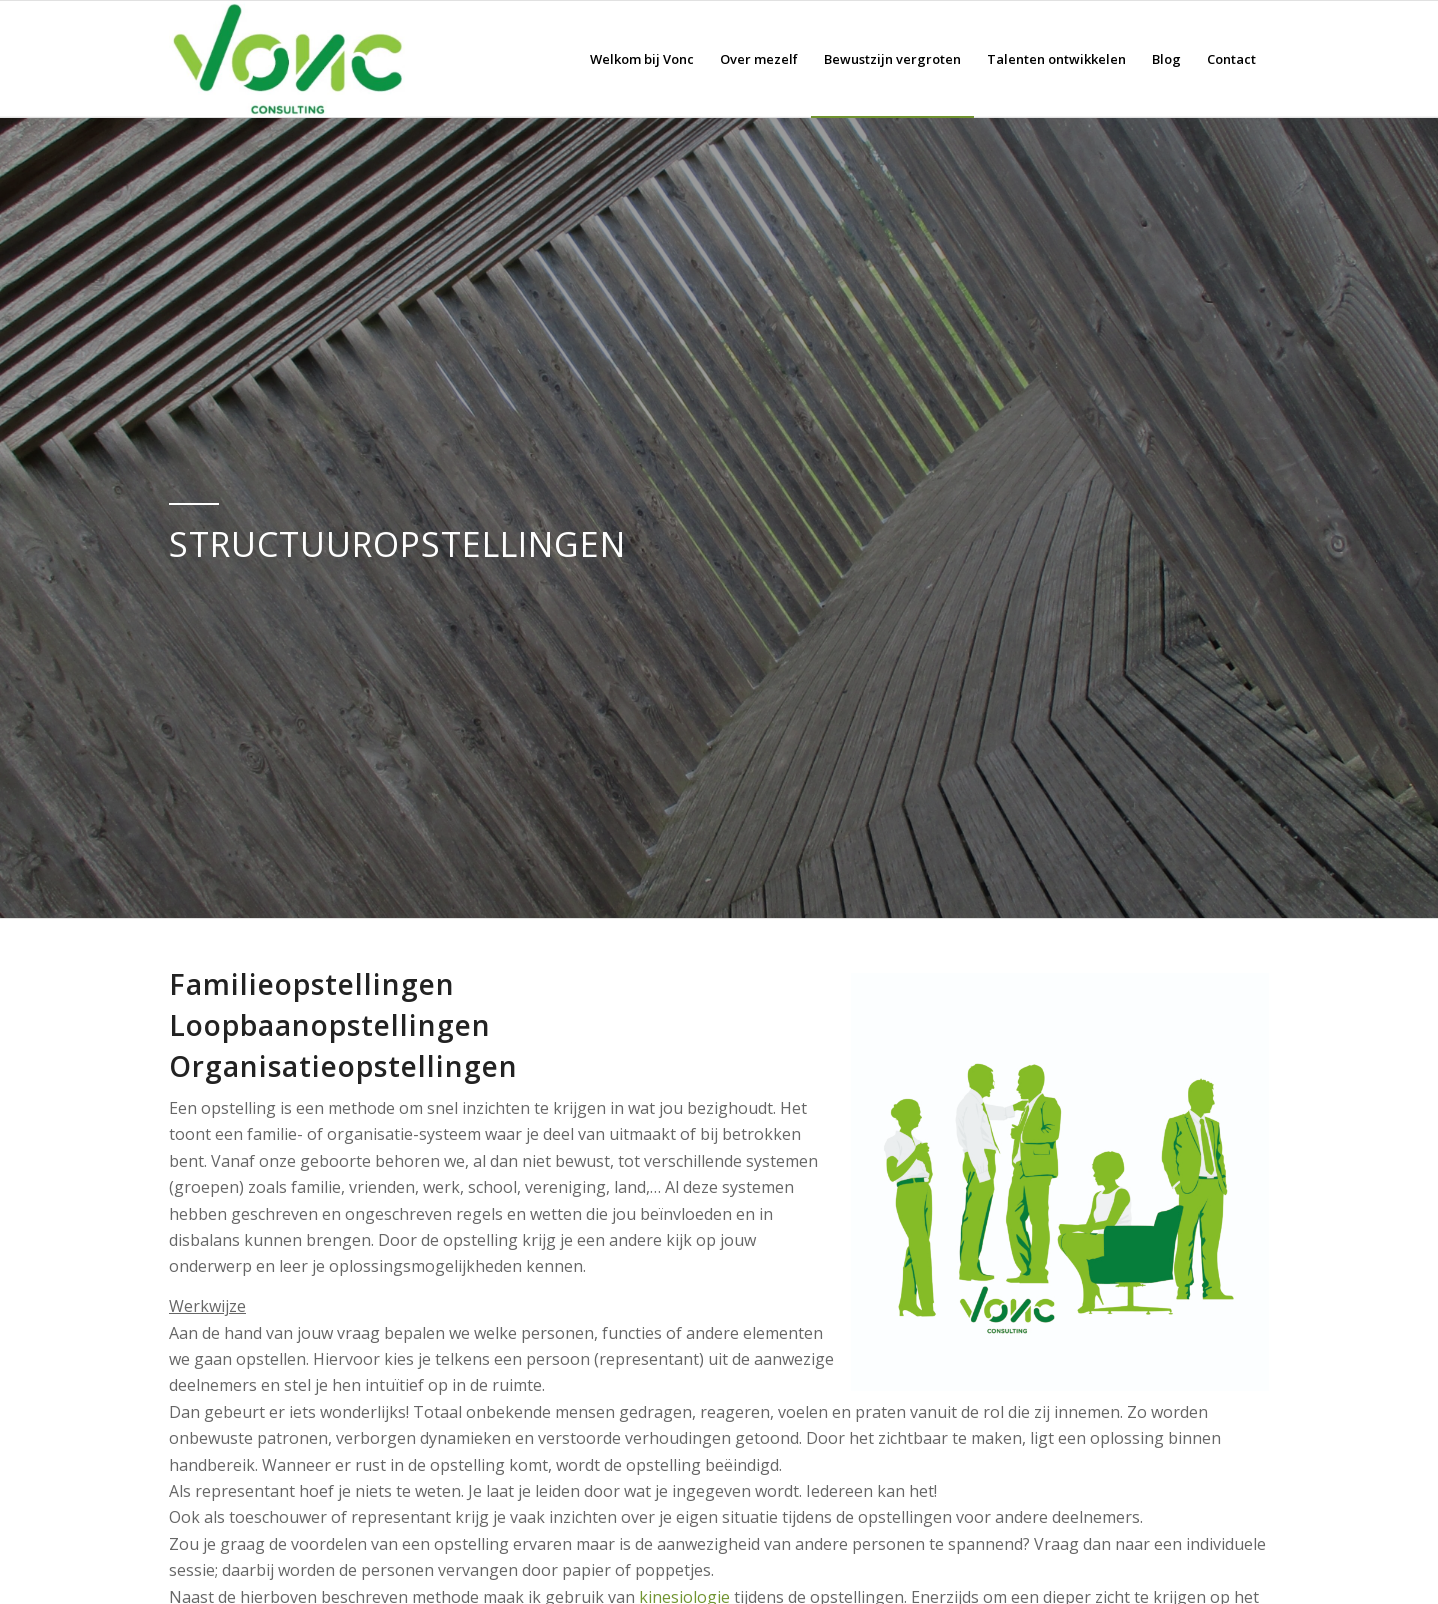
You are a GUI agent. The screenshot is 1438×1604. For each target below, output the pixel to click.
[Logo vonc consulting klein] (287, 59)
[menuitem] (642, 59)
